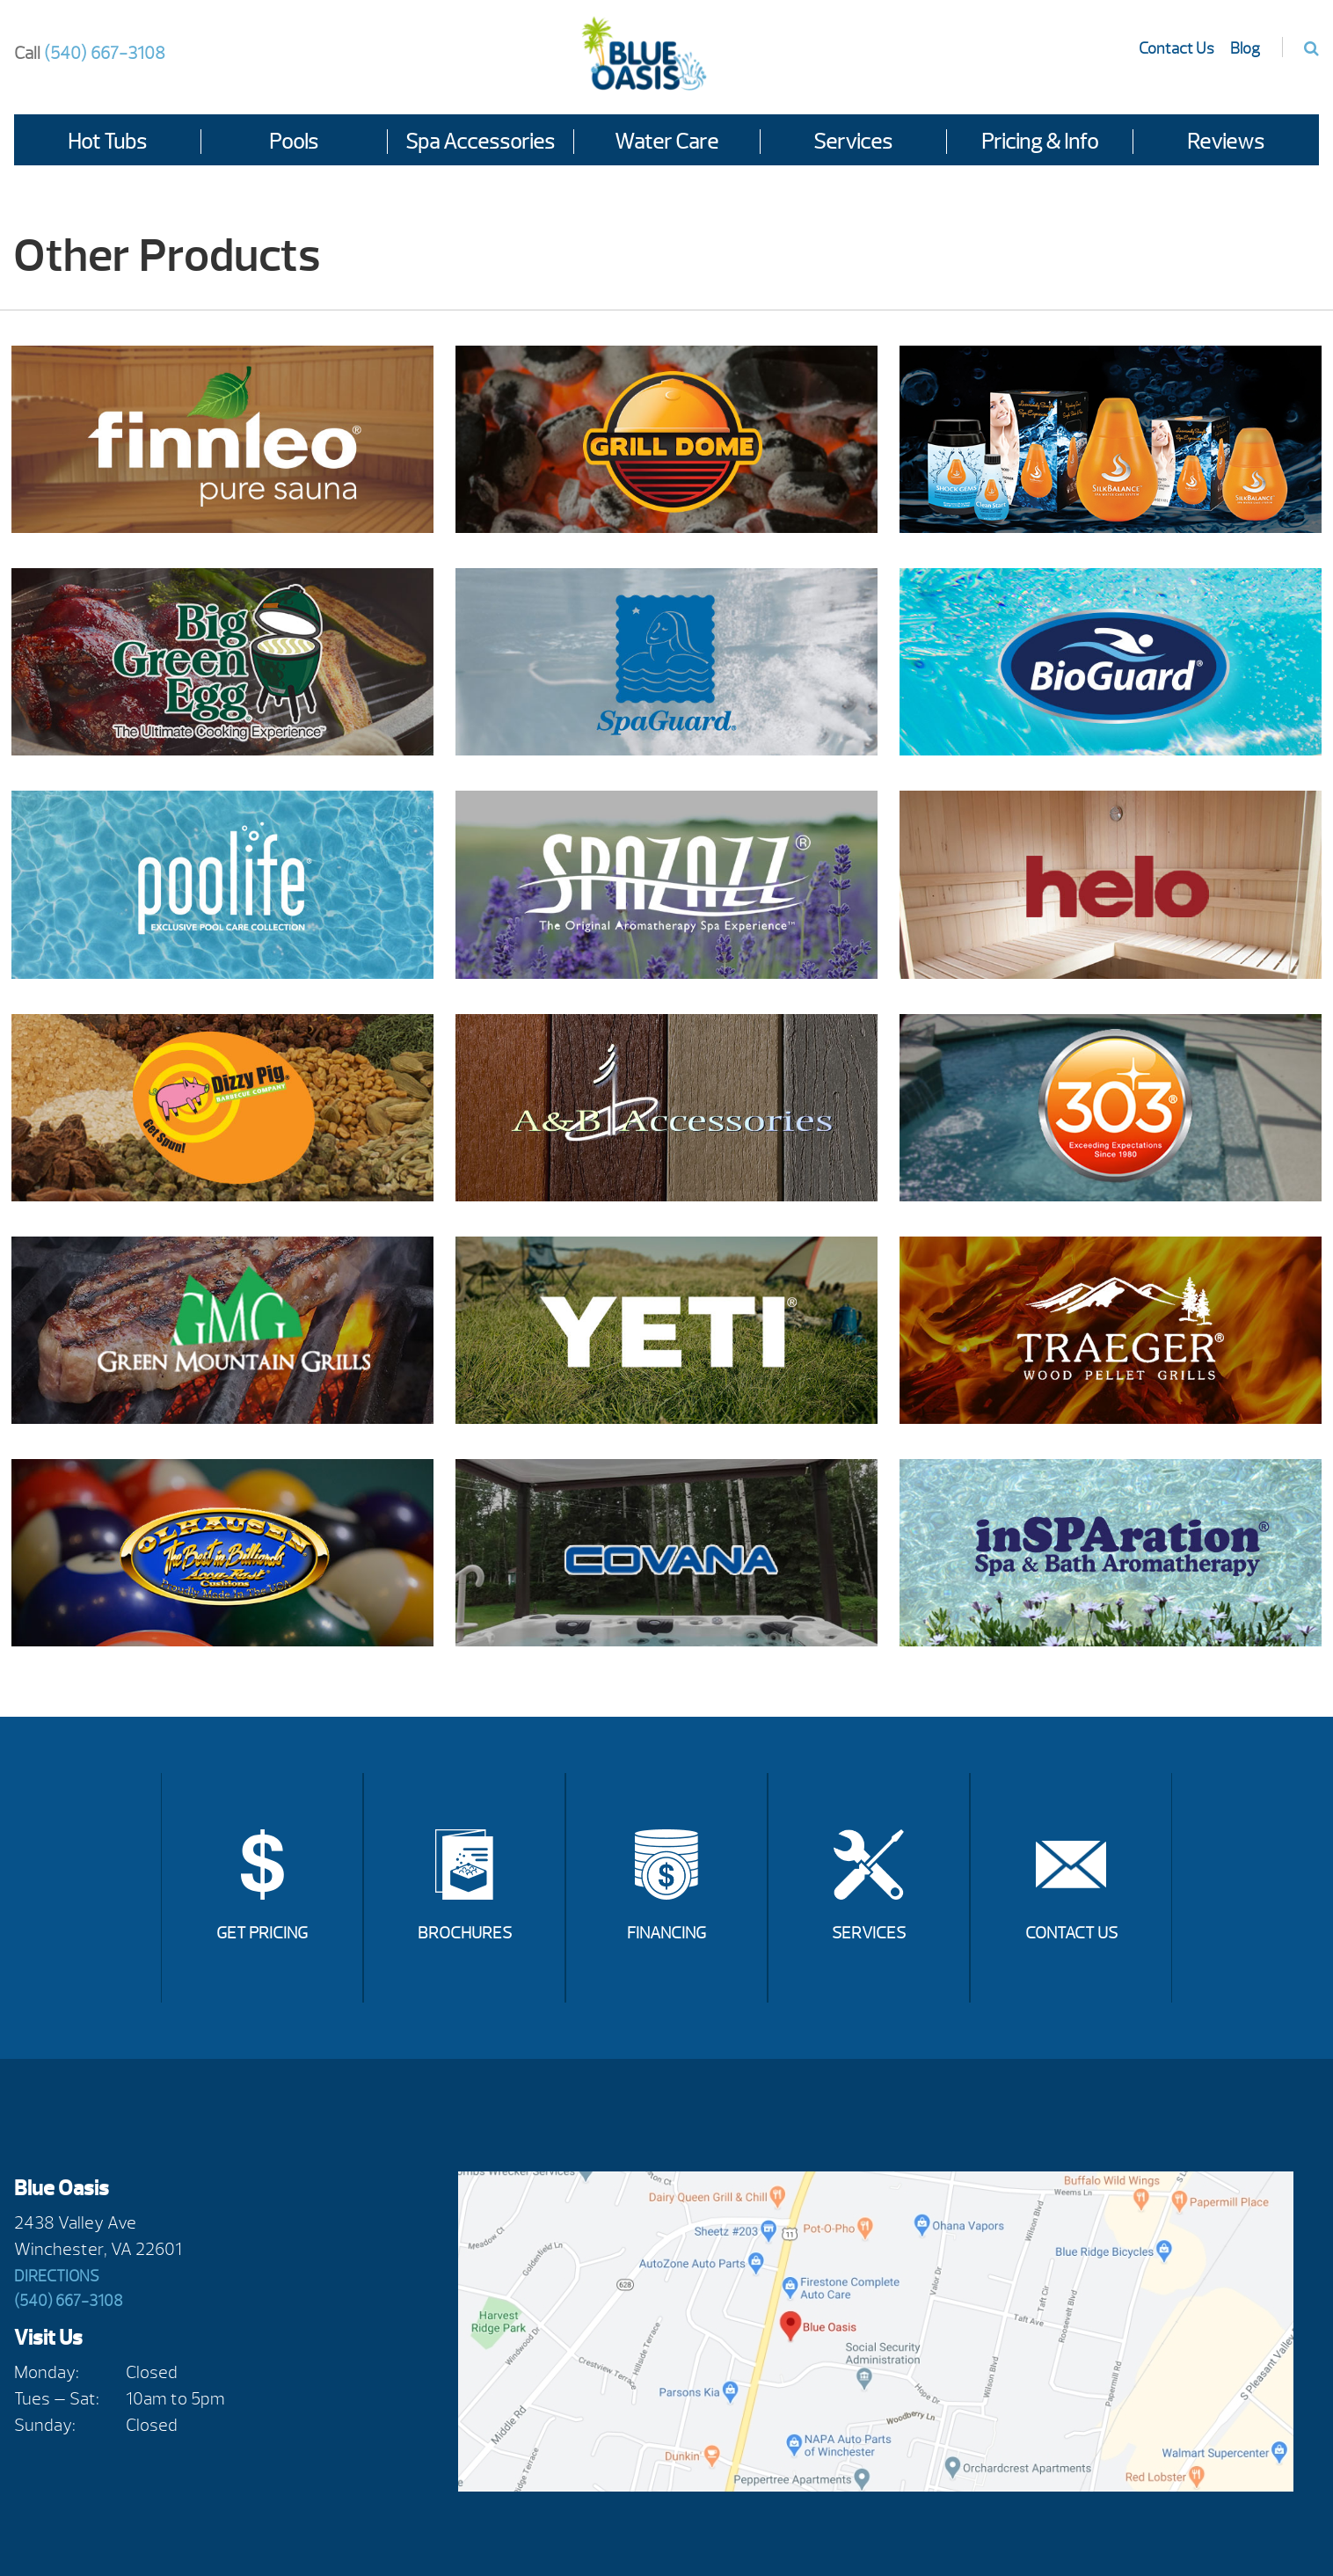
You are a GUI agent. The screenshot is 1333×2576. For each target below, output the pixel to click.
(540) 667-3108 (89, 53)
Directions (56, 2276)
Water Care (666, 141)
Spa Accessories (480, 141)
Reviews (1225, 141)
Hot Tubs (107, 141)
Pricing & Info (1039, 141)
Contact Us (1176, 49)
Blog (1245, 49)
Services (852, 141)
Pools (293, 141)
